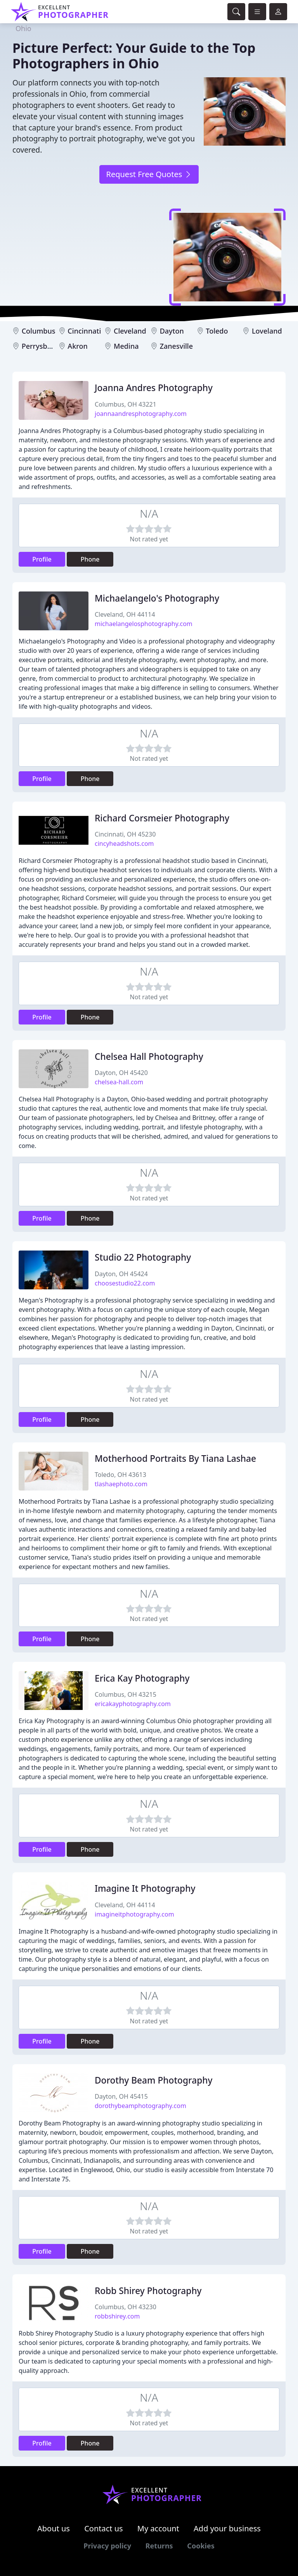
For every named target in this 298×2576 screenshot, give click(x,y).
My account (158, 2528)
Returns (159, 2545)
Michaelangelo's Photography (157, 598)
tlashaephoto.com (121, 1484)
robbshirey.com (117, 2316)
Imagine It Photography (145, 1888)
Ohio (23, 28)
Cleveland (130, 331)
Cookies (200, 2545)
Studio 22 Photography (143, 1257)
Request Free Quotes (149, 174)
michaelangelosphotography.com (143, 623)
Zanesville (176, 346)
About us (53, 2528)
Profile (42, 559)
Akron (77, 346)
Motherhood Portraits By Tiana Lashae (175, 1458)
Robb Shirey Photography (148, 2291)
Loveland (267, 331)
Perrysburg (40, 346)
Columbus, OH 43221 (125, 404)
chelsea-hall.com (119, 1082)
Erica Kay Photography (142, 1678)
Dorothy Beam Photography (153, 2080)
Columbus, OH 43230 (125, 2307)
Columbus (38, 331)
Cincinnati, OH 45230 (125, 834)
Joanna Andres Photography (154, 388)
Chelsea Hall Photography (149, 1057)
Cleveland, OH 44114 (125, 614)
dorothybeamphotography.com (140, 2105)
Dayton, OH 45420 (121, 1072)
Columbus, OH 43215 (125, 1694)
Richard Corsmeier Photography (162, 818)
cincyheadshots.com (124, 843)
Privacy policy (107, 2545)
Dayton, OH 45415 (121, 2096)
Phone (90, 559)
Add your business (227, 2528)
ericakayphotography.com (133, 1703)
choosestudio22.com (125, 1283)
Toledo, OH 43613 (120, 1474)
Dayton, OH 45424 (121, 1274)
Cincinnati (84, 331)
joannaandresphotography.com (141, 413)
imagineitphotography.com (134, 1914)
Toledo (217, 331)
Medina (126, 346)
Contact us (103, 2528)
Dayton (172, 331)
